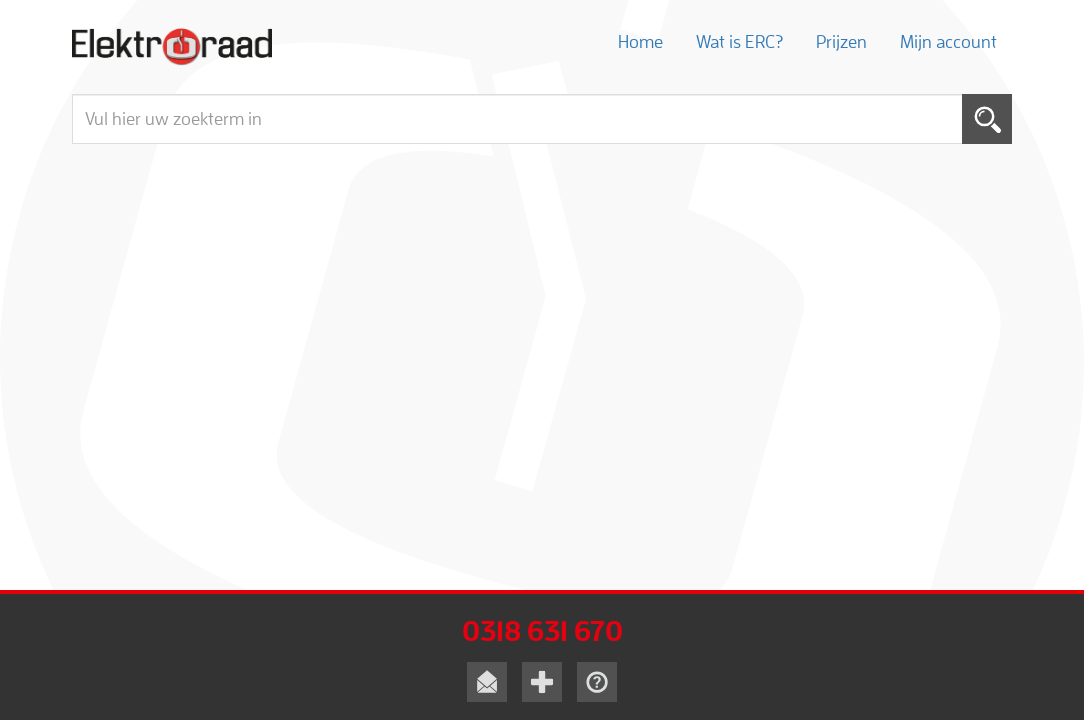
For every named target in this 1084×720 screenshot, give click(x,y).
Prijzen (841, 42)
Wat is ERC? (739, 42)
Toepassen (987, 119)
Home (640, 42)
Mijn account (948, 42)
